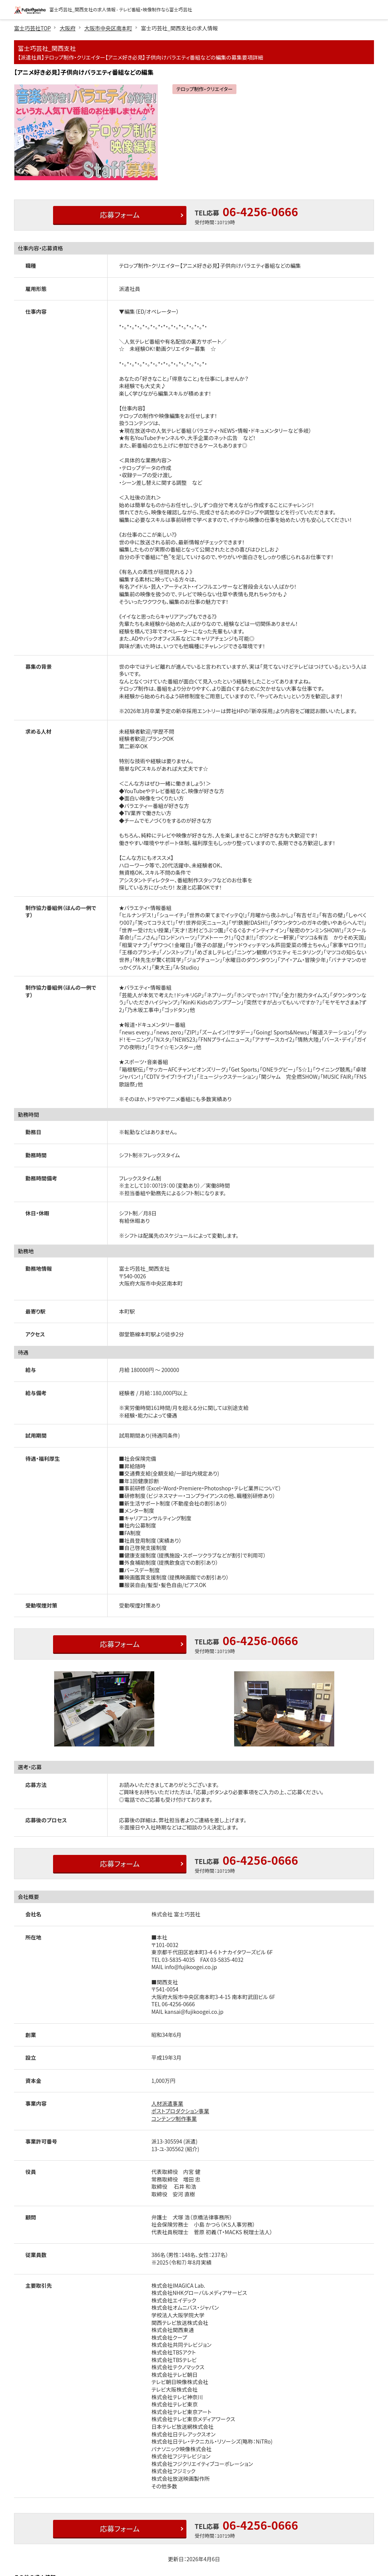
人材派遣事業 (167, 2103)
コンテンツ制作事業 (174, 2118)
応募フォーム (119, 214)
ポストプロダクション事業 (181, 2111)
